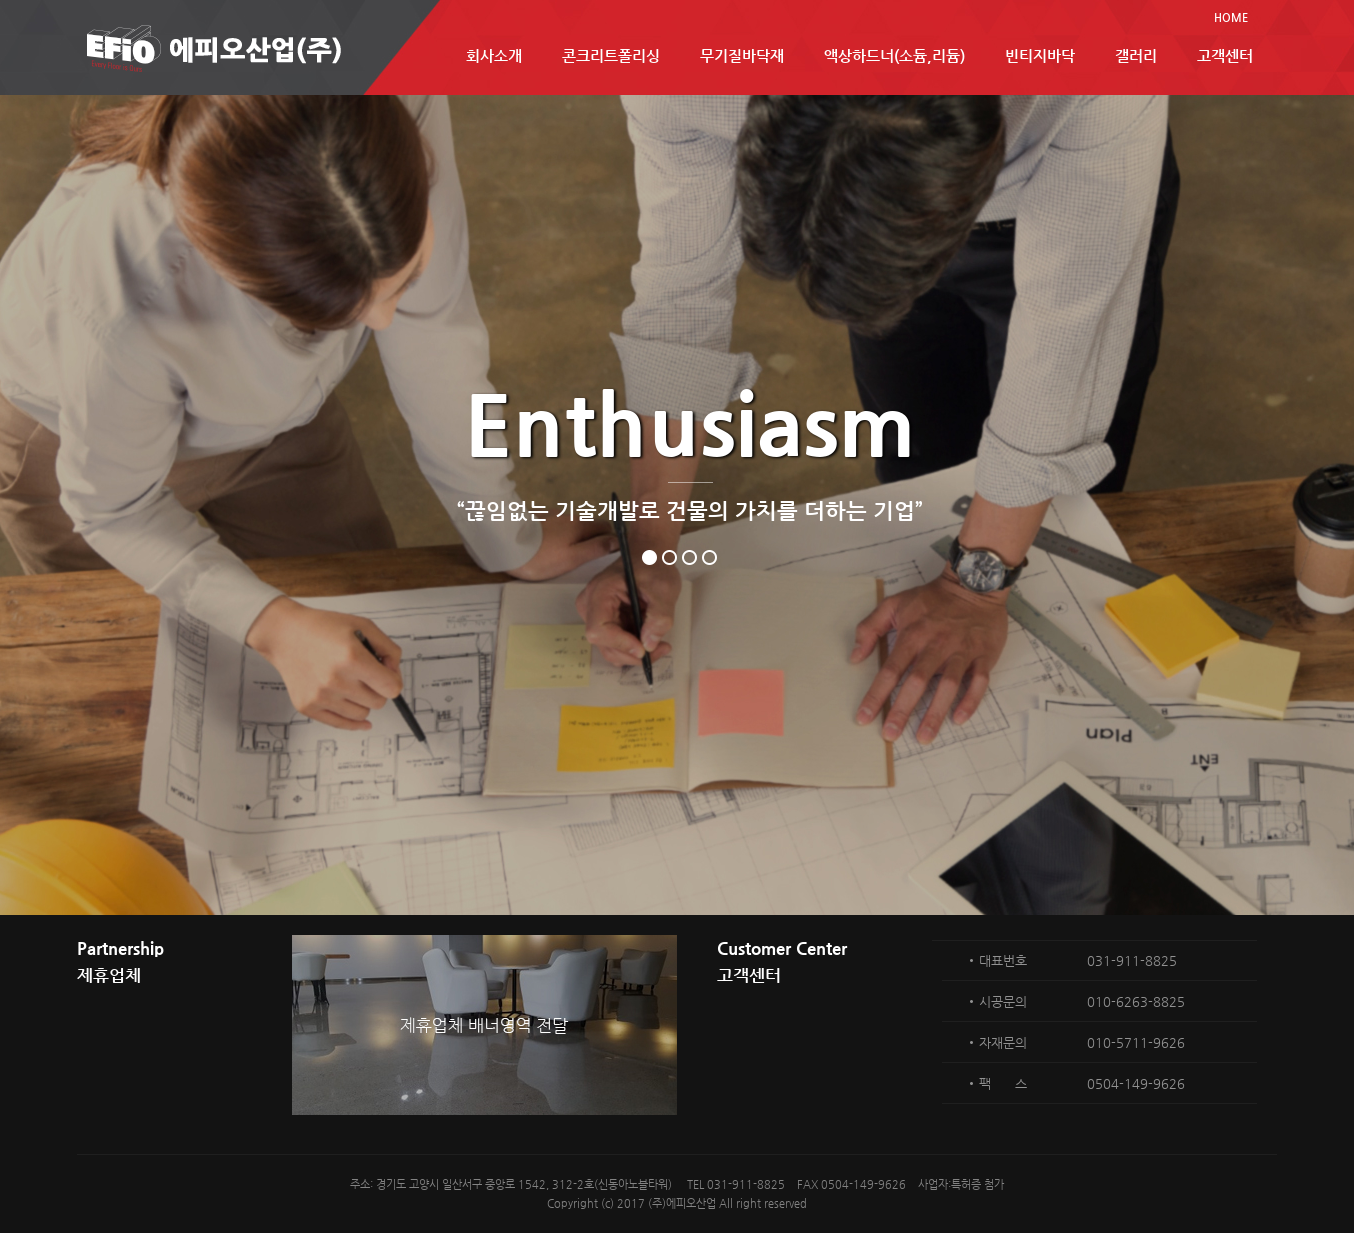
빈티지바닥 (1040, 55)
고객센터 (1225, 55)
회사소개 (494, 55)
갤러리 (1136, 55)
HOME (1231, 17)
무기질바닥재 (742, 55)
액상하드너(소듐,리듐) (894, 55)
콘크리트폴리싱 (611, 55)
